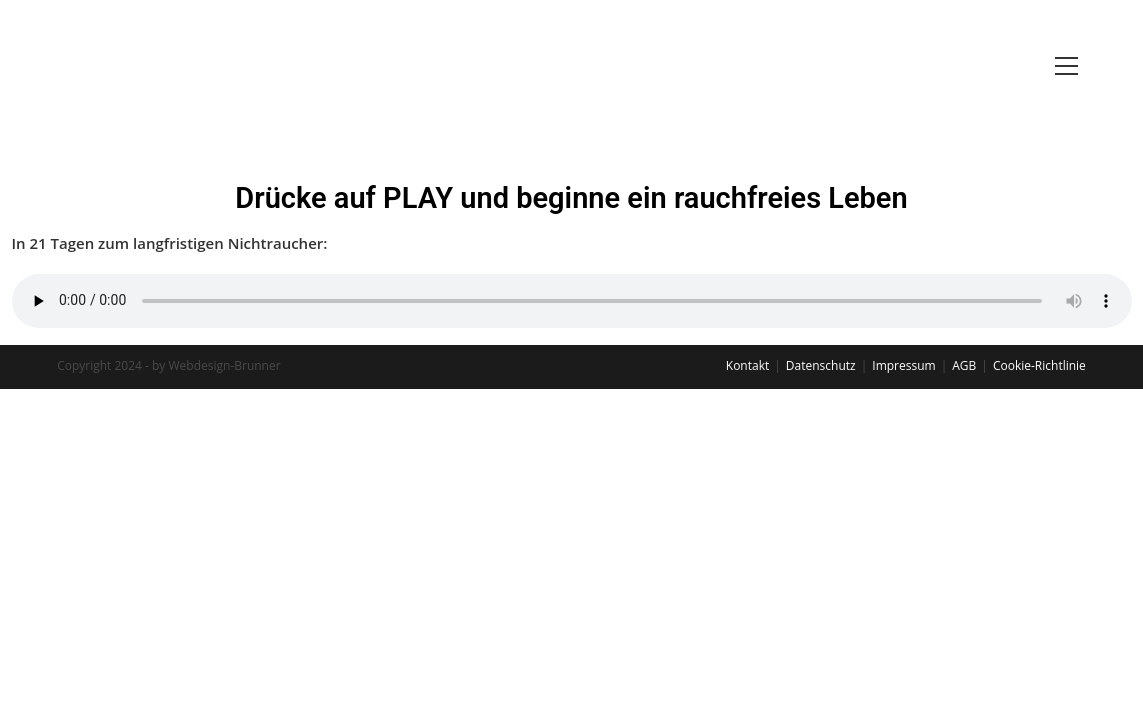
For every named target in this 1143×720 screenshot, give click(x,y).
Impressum (903, 365)
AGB (964, 365)
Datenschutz (821, 365)
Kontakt (747, 365)
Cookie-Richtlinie (1039, 365)
